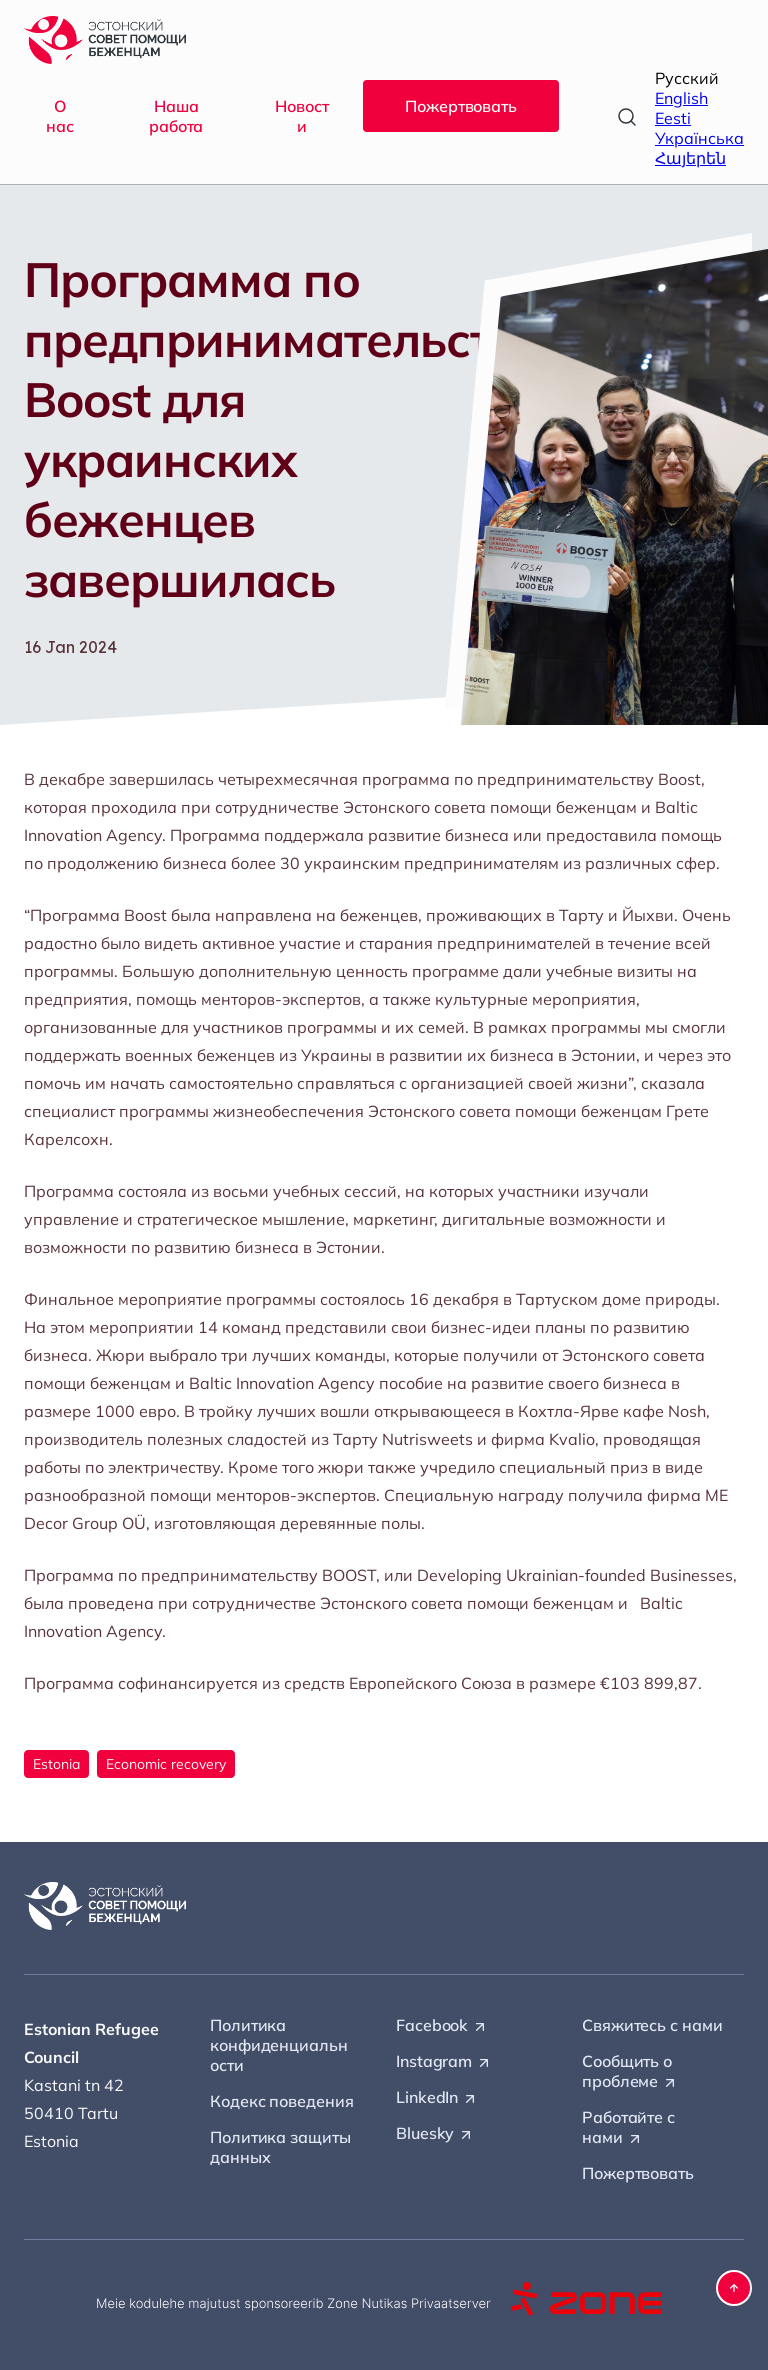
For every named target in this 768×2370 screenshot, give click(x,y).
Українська (699, 138)
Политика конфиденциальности (279, 2045)
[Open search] (627, 117)
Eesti (673, 118)
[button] (734, 2288)
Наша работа (176, 116)
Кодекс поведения (281, 2101)
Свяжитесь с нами (652, 2025)
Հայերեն (690, 158)
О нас (60, 116)
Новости (301, 116)
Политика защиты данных (280, 2147)
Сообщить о (630, 2072)
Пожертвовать (461, 106)
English (681, 98)
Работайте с (628, 2128)
